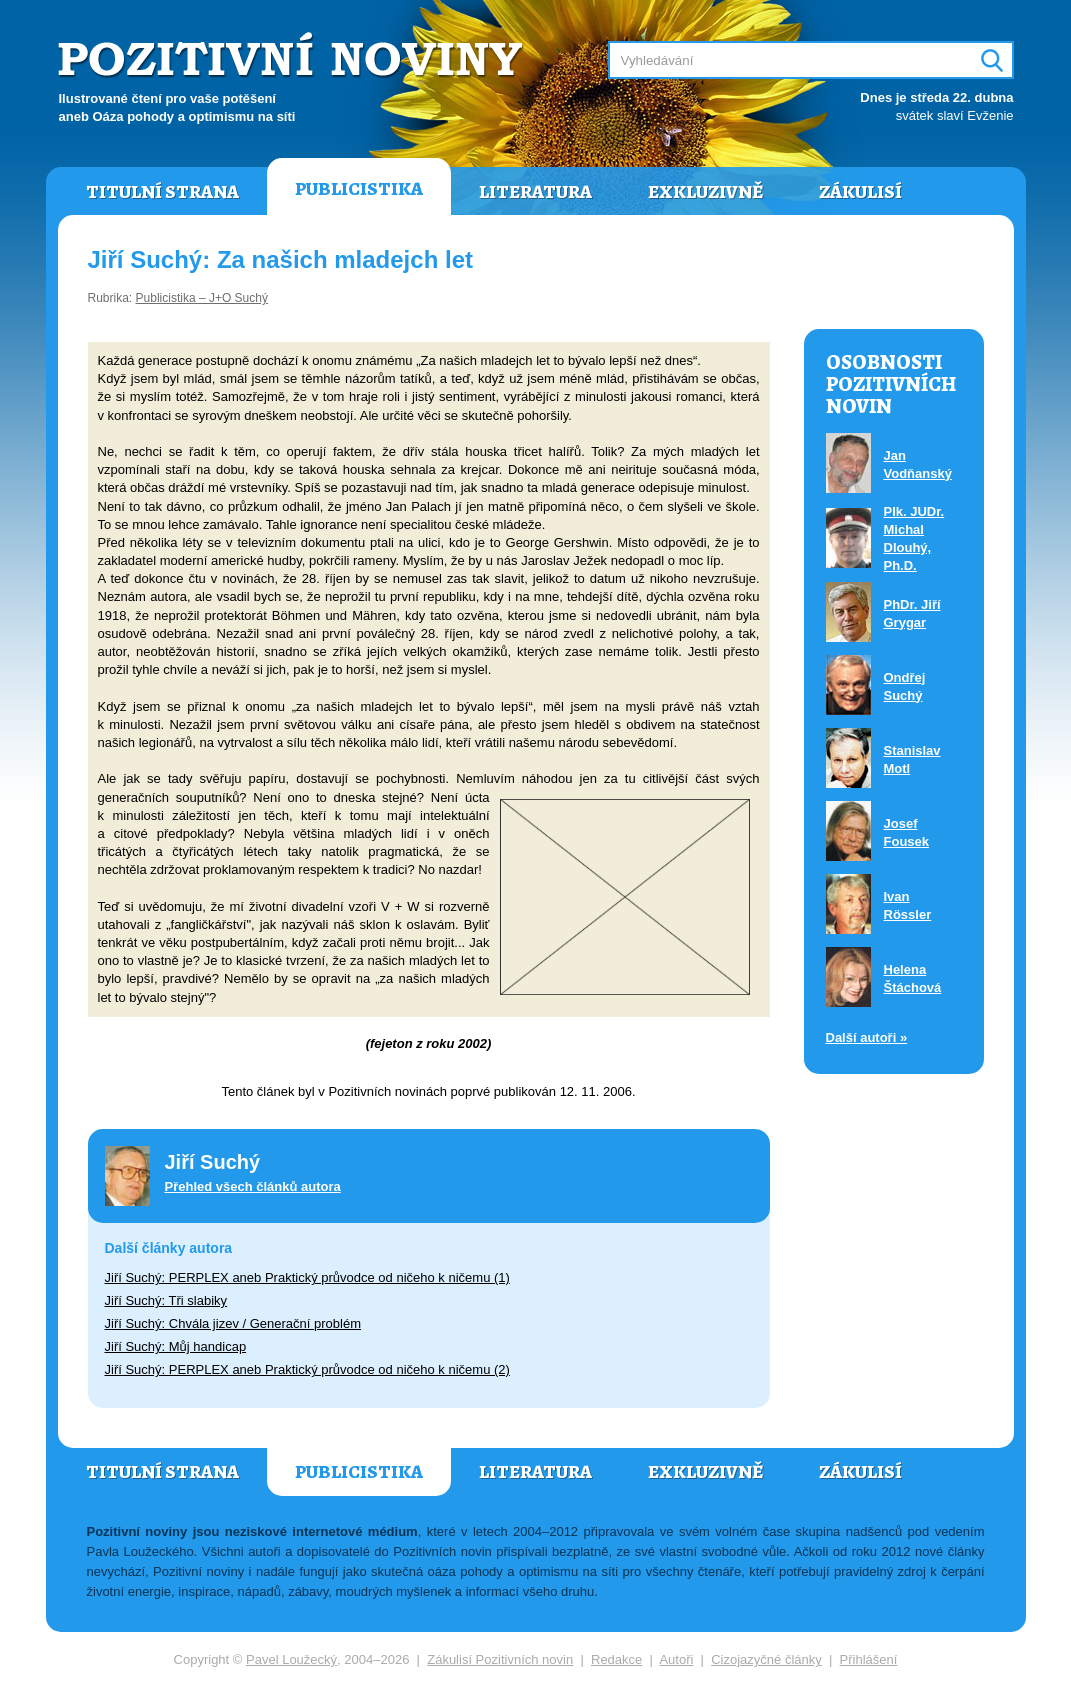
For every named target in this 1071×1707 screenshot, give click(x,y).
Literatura (535, 192)
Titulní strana (162, 192)
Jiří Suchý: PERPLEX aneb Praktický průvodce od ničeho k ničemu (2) (307, 1369)
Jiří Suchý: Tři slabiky (166, 1300)
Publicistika (359, 189)
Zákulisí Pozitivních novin (500, 1659)
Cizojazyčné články (766, 1659)
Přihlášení (869, 1659)
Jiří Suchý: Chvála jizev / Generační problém (233, 1323)
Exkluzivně (705, 192)
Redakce (616, 1659)
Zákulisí (860, 192)
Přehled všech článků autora (253, 1186)
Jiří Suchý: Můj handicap (176, 1346)
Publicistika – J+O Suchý (202, 298)
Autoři (676, 1659)
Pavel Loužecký (291, 1659)
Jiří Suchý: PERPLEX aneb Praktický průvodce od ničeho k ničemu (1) (307, 1277)
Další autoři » (867, 1037)
